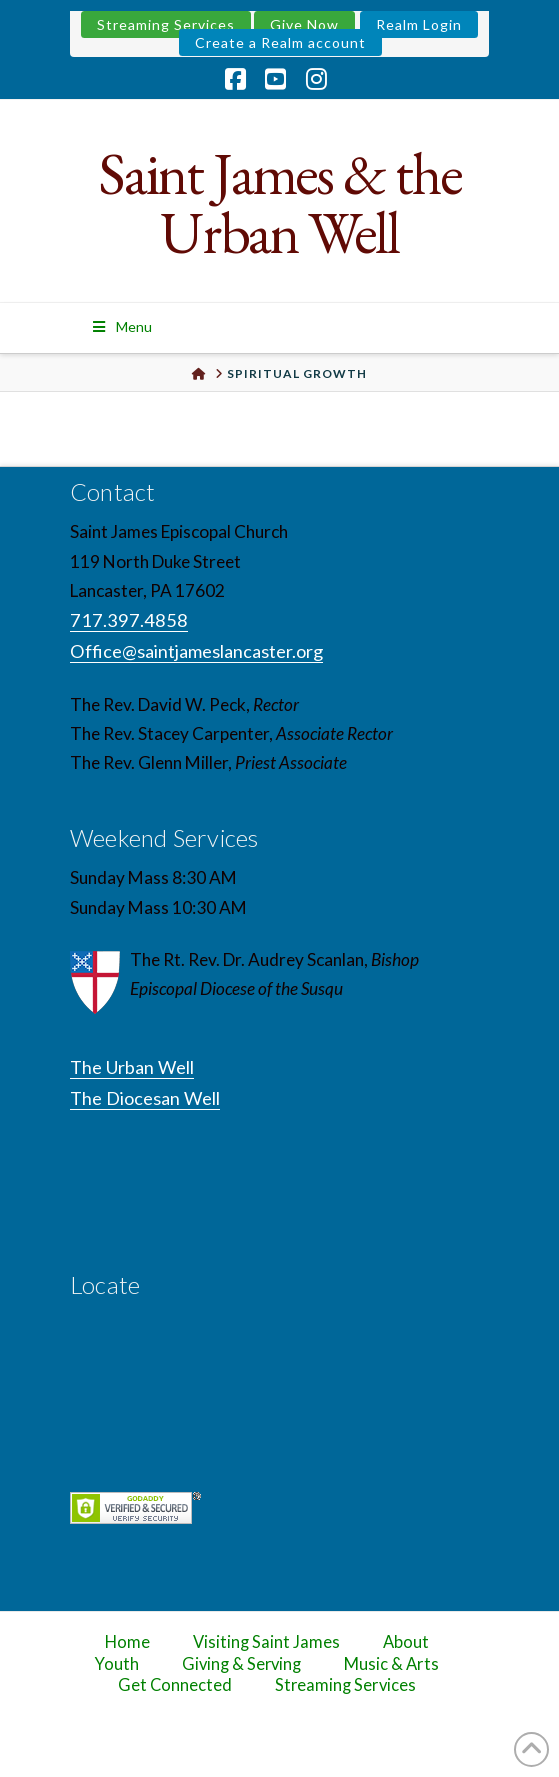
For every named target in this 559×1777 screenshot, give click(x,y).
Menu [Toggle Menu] (121, 326)
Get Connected (175, 1685)
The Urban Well (132, 1067)
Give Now (304, 24)
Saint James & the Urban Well (279, 203)
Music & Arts (391, 1664)
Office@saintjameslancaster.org (196, 651)
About (406, 1642)
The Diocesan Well (145, 1098)
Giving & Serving (241, 1664)
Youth (117, 1664)
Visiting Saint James (266, 1642)
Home (127, 1642)
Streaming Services (166, 24)
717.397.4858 (129, 620)
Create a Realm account (280, 42)
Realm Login (419, 24)
